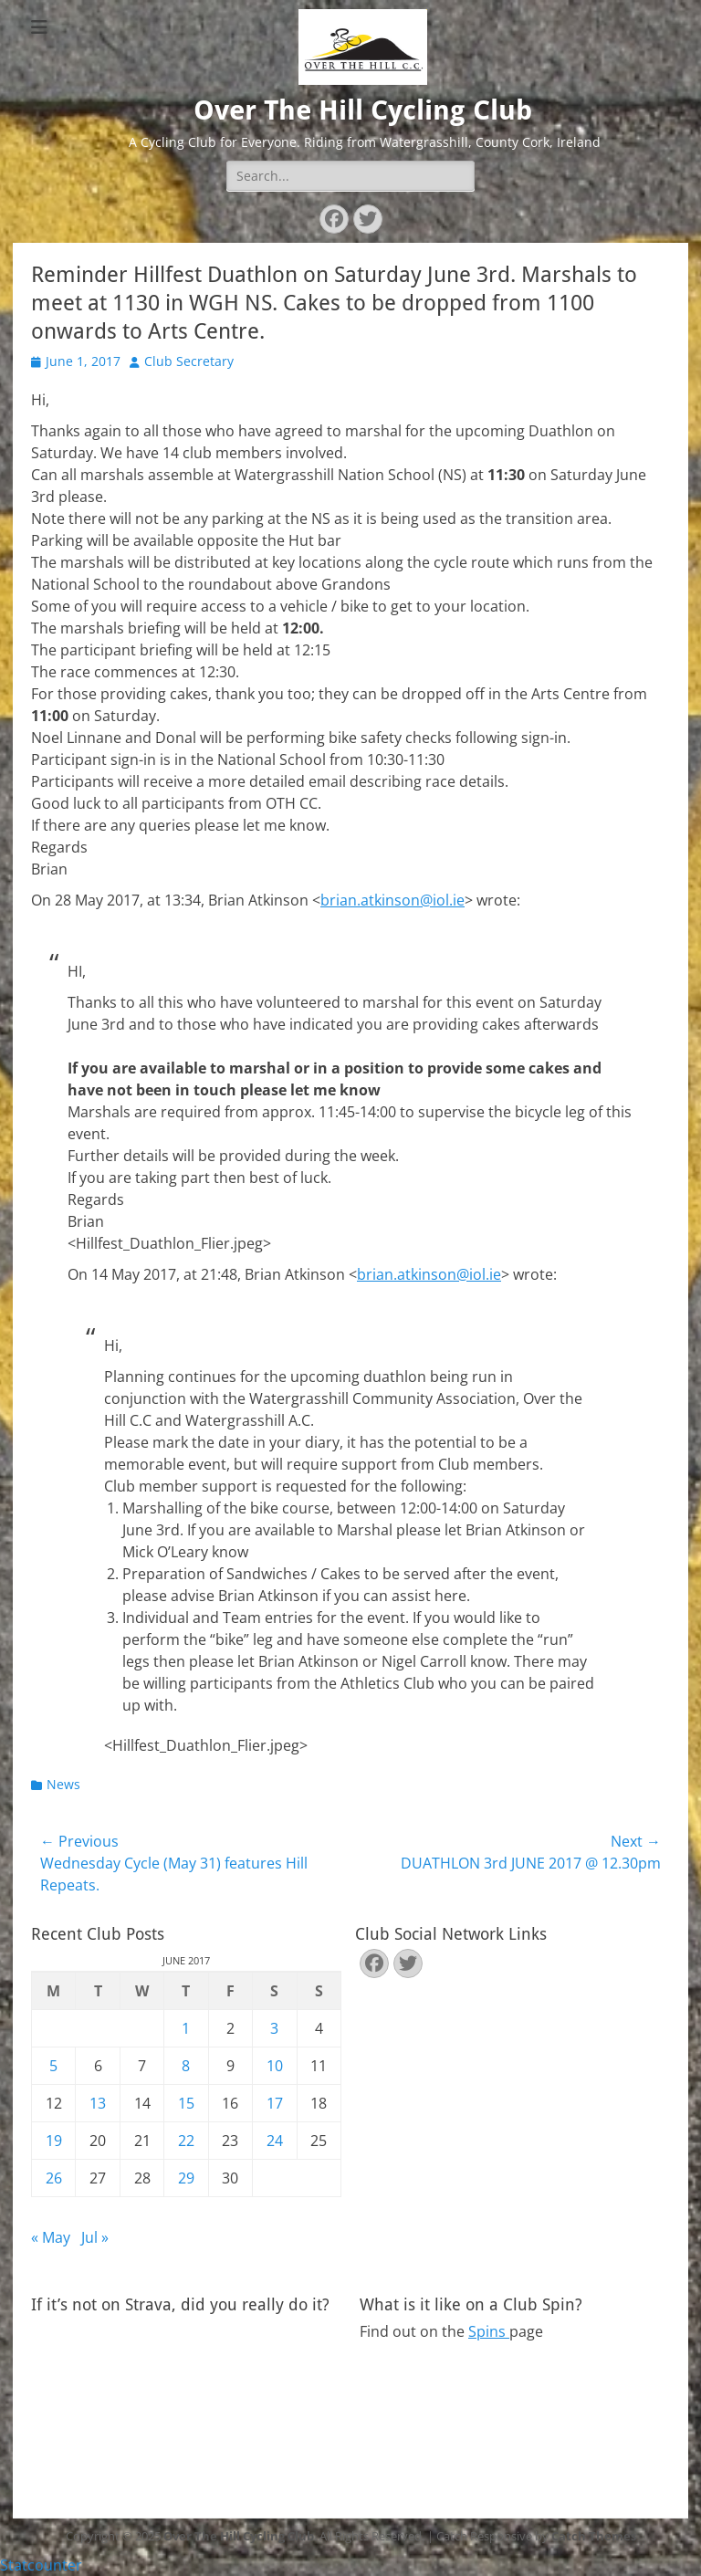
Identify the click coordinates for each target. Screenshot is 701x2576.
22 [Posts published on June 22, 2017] (186, 2141)
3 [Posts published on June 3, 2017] (274, 2028)
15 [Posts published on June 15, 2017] (186, 2103)
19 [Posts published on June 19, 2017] (54, 2141)
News (63, 1784)
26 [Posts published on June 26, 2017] (54, 2178)
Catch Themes (593, 2536)
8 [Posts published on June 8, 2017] (186, 2066)
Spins (488, 2331)
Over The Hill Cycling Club (363, 110)
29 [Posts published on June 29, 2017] (186, 2178)
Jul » (95, 2237)
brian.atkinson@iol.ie (392, 900)
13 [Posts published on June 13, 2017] (97, 2103)
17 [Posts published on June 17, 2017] (275, 2103)
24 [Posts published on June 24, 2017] (275, 2141)
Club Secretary (189, 361)
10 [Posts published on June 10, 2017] (275, 2066)
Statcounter (41, 2565)
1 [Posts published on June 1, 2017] (186, 2028)
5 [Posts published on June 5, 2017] (53, 2066)
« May (50, 2237)
